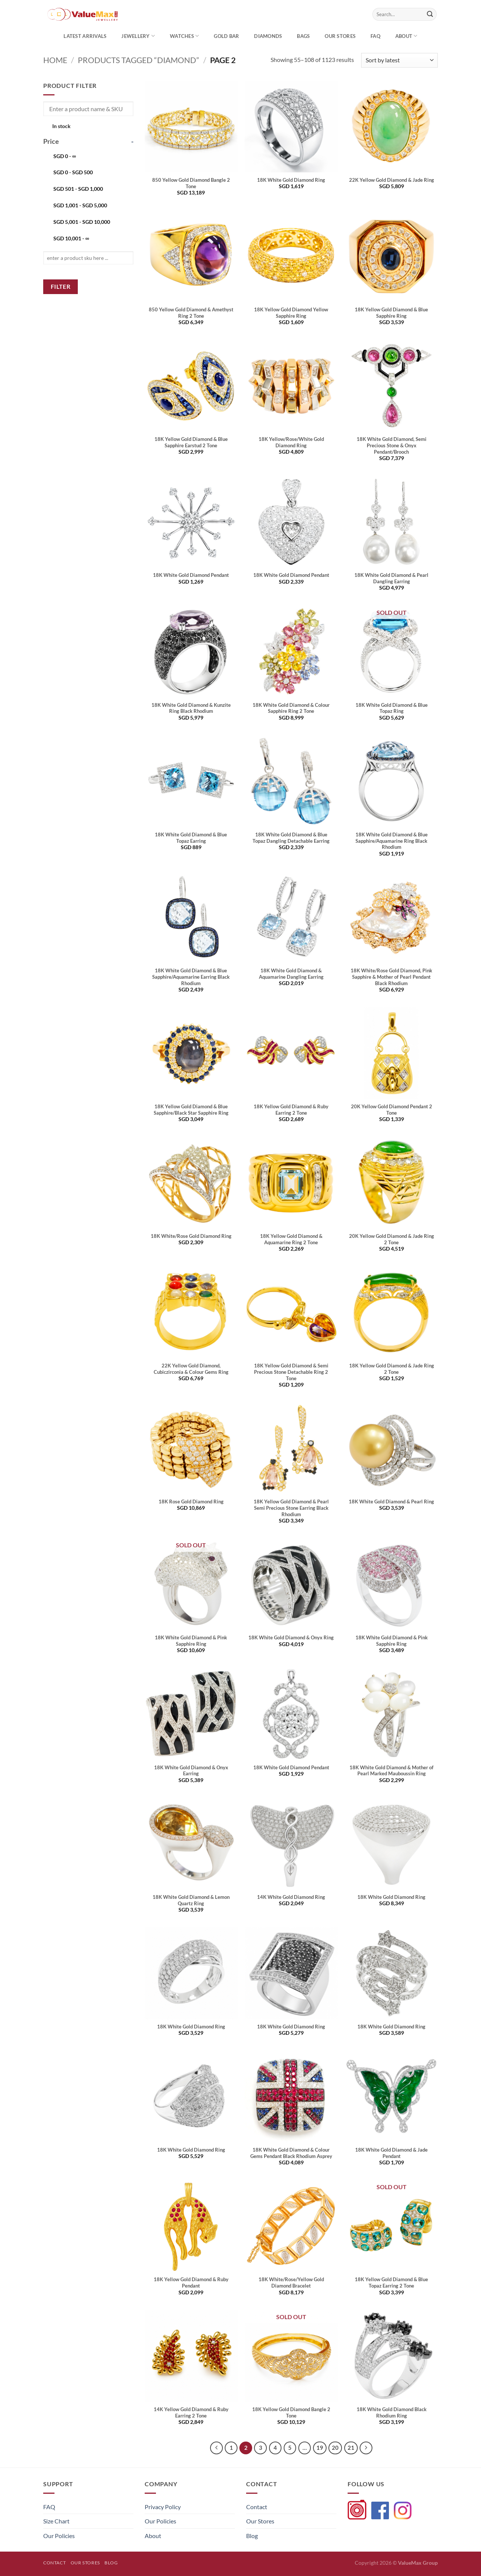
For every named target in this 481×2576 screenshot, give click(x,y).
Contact (256, 2506)
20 (335, 2447)
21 (351, 2447)
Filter (61, 286)
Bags (303, 36)
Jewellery (138, 35)
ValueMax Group (418, 2562)
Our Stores (260, 2521)
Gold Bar (226, 36)
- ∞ (64, 156)
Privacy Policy (163, 2506)
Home (55, 60)
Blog (252, 2535)
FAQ (375, 36)
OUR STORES (340, 36)
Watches (184, 35)
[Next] (366, 2448)
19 (319, 2447)
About (406, 35)
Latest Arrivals (85, 36)
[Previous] (216, 2448)
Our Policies (59, 2535)
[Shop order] (399, 60)
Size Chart (56, 2521)
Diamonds (268, 36)
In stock (61, 126)
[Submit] (430, 14)
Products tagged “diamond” (138, 60)
